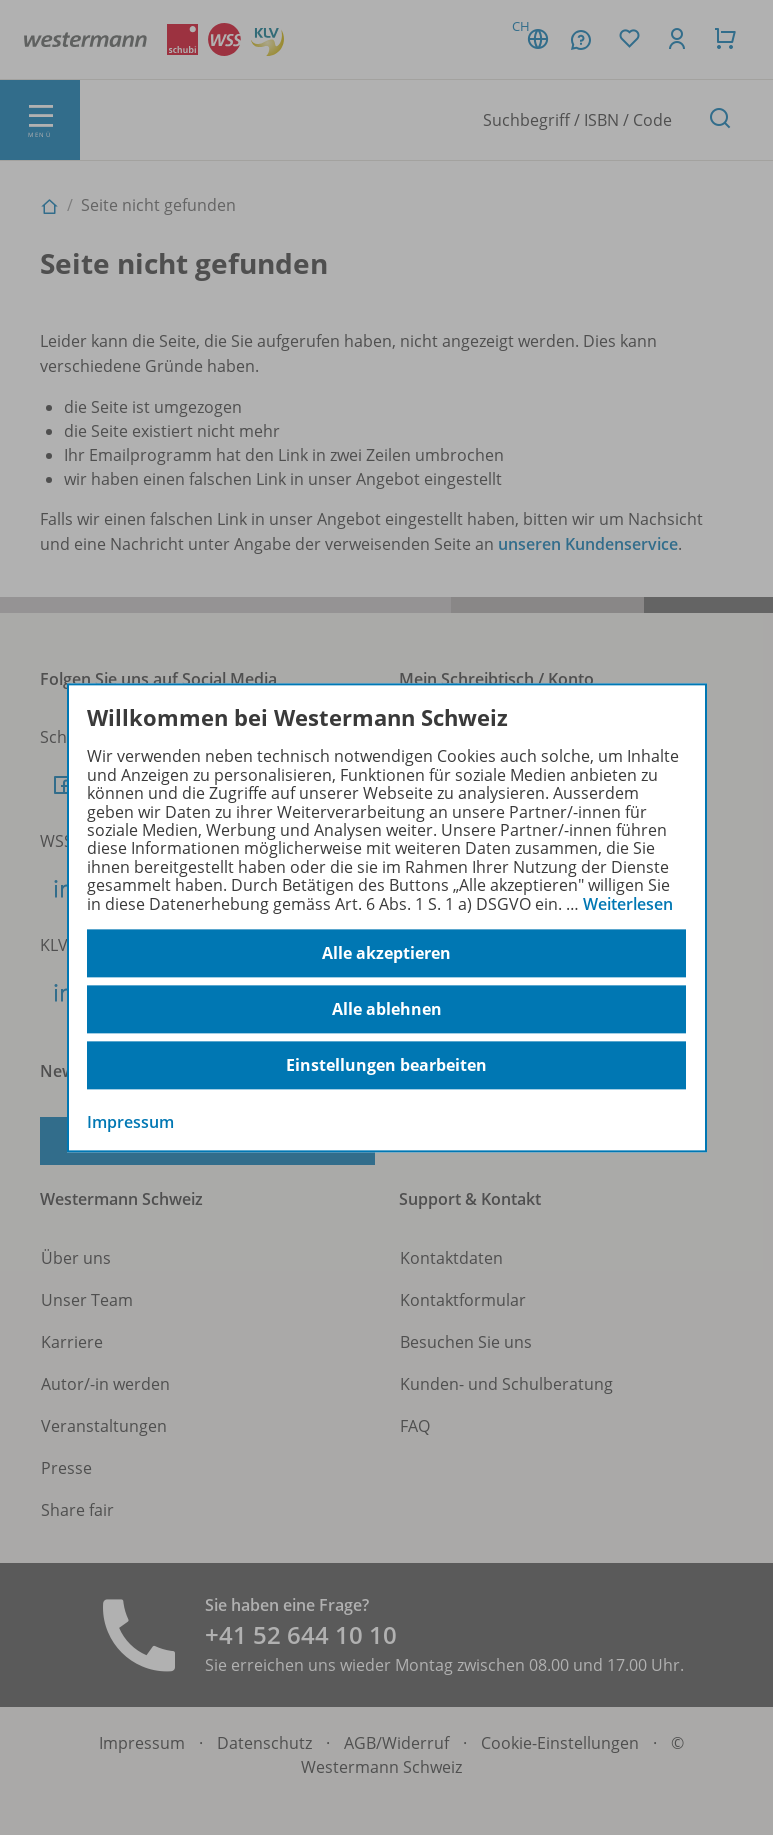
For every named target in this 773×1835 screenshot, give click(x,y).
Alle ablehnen (387, 1009)
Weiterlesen (628, 904)
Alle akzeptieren (386, 953)
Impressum (130, 1122)
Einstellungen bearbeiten (386, 1065)
